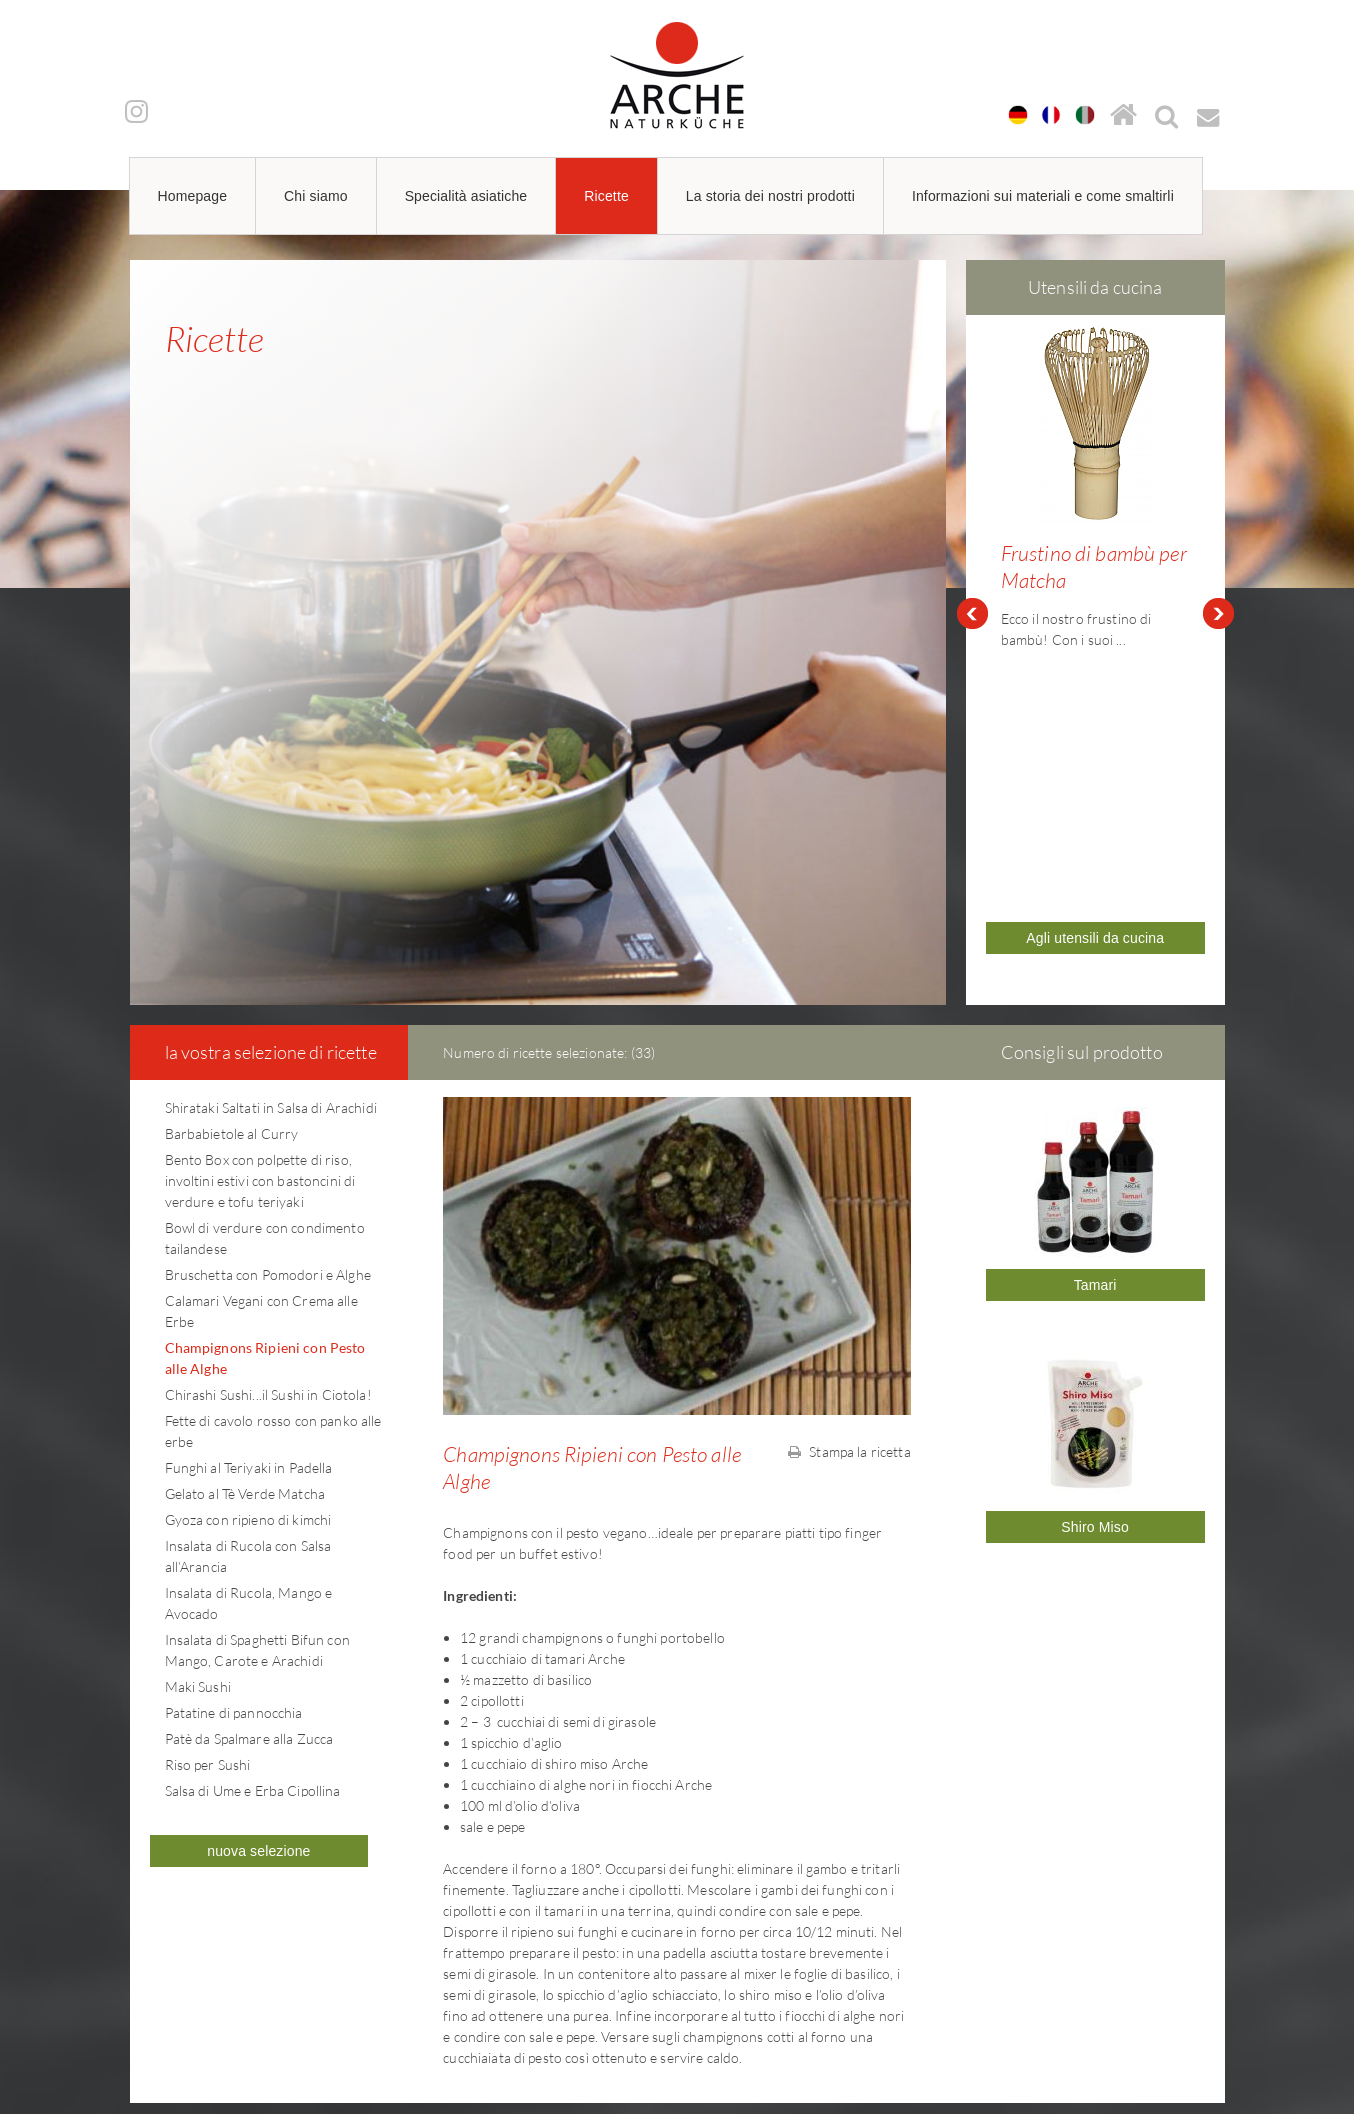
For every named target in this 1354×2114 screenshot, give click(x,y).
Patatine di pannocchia (234, 1435)
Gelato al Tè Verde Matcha (245, 1216)
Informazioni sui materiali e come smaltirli (1043, 196)
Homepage (193, 196)
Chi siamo (316, 196)
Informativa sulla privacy (992, 1952)
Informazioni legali (971, 1931)
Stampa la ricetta (849, 1174)
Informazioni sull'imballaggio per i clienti (1046, 1973)
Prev (972, 475)
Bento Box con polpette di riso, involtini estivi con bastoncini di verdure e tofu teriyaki (260, 903)
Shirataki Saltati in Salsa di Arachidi (271, 830)
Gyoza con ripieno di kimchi (248, 1242)
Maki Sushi (198, 1409)
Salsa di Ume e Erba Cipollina (253, 1513)
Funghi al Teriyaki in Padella (249, 1190)
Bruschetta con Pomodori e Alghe (268, 997)
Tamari (1095, 1008)
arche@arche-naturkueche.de (249, 2002)
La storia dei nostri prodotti (770, 196)
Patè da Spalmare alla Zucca (249, 1461)
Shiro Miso (1095, 1250)
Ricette (606, 196)
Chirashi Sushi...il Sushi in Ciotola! (268, 1117)
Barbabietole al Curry (232, 856)
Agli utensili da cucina (1095, 687)
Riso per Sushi (208, 1487)
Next (1219, 475)
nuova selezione (258, 1574)
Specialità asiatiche (466, 196)
